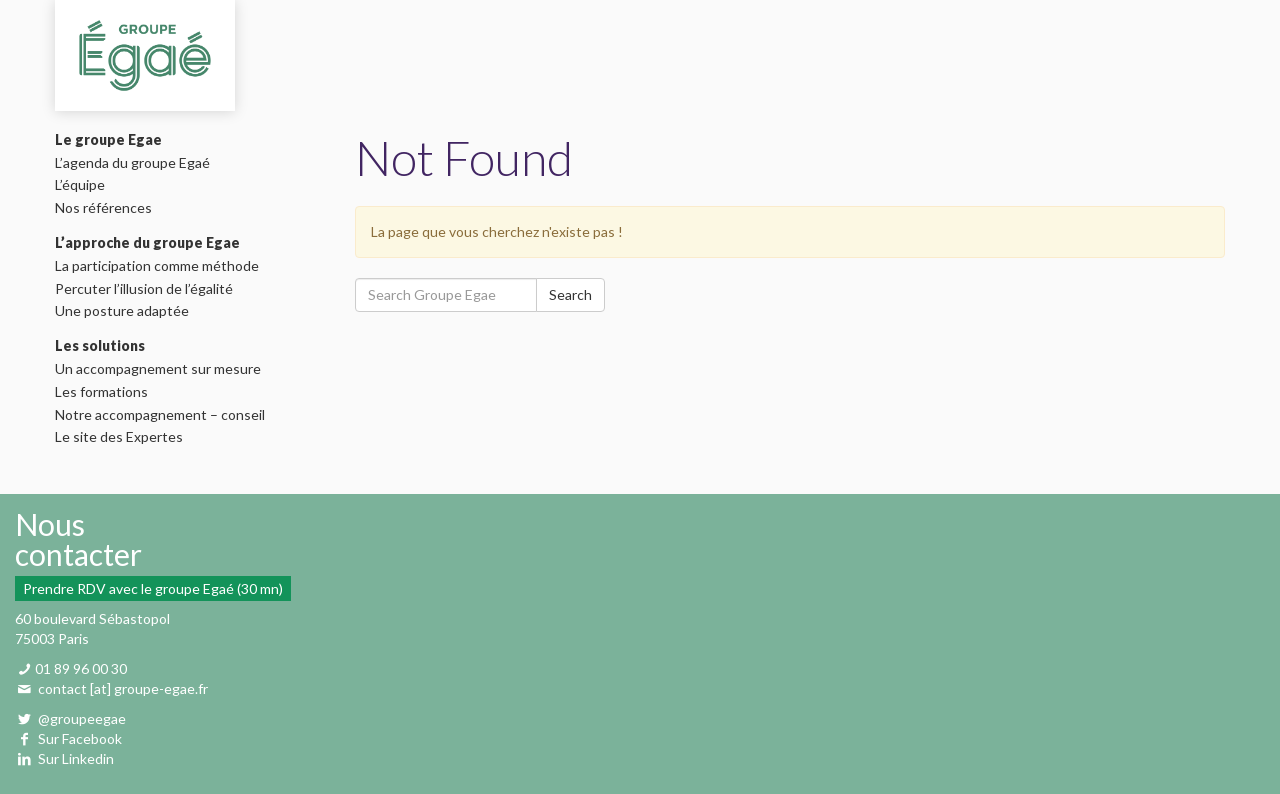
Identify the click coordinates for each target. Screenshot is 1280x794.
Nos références (108, 208)
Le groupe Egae (108, 140)
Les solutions (100, 346)
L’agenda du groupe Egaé (137, 163)
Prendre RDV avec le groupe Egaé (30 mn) (153, 588)
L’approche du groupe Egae (147, 243)
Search (570, 294)
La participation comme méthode (162, 266)
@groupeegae (80, 718)
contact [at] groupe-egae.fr (123, 688)
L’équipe (85, 185)
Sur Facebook (80, 738)
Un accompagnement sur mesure (163, 369)
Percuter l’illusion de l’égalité (149, 289)
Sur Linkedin (76, 758)
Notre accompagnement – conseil (165, 415)
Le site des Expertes (124, 437)
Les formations (106, 392)
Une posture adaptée (127, 311)
